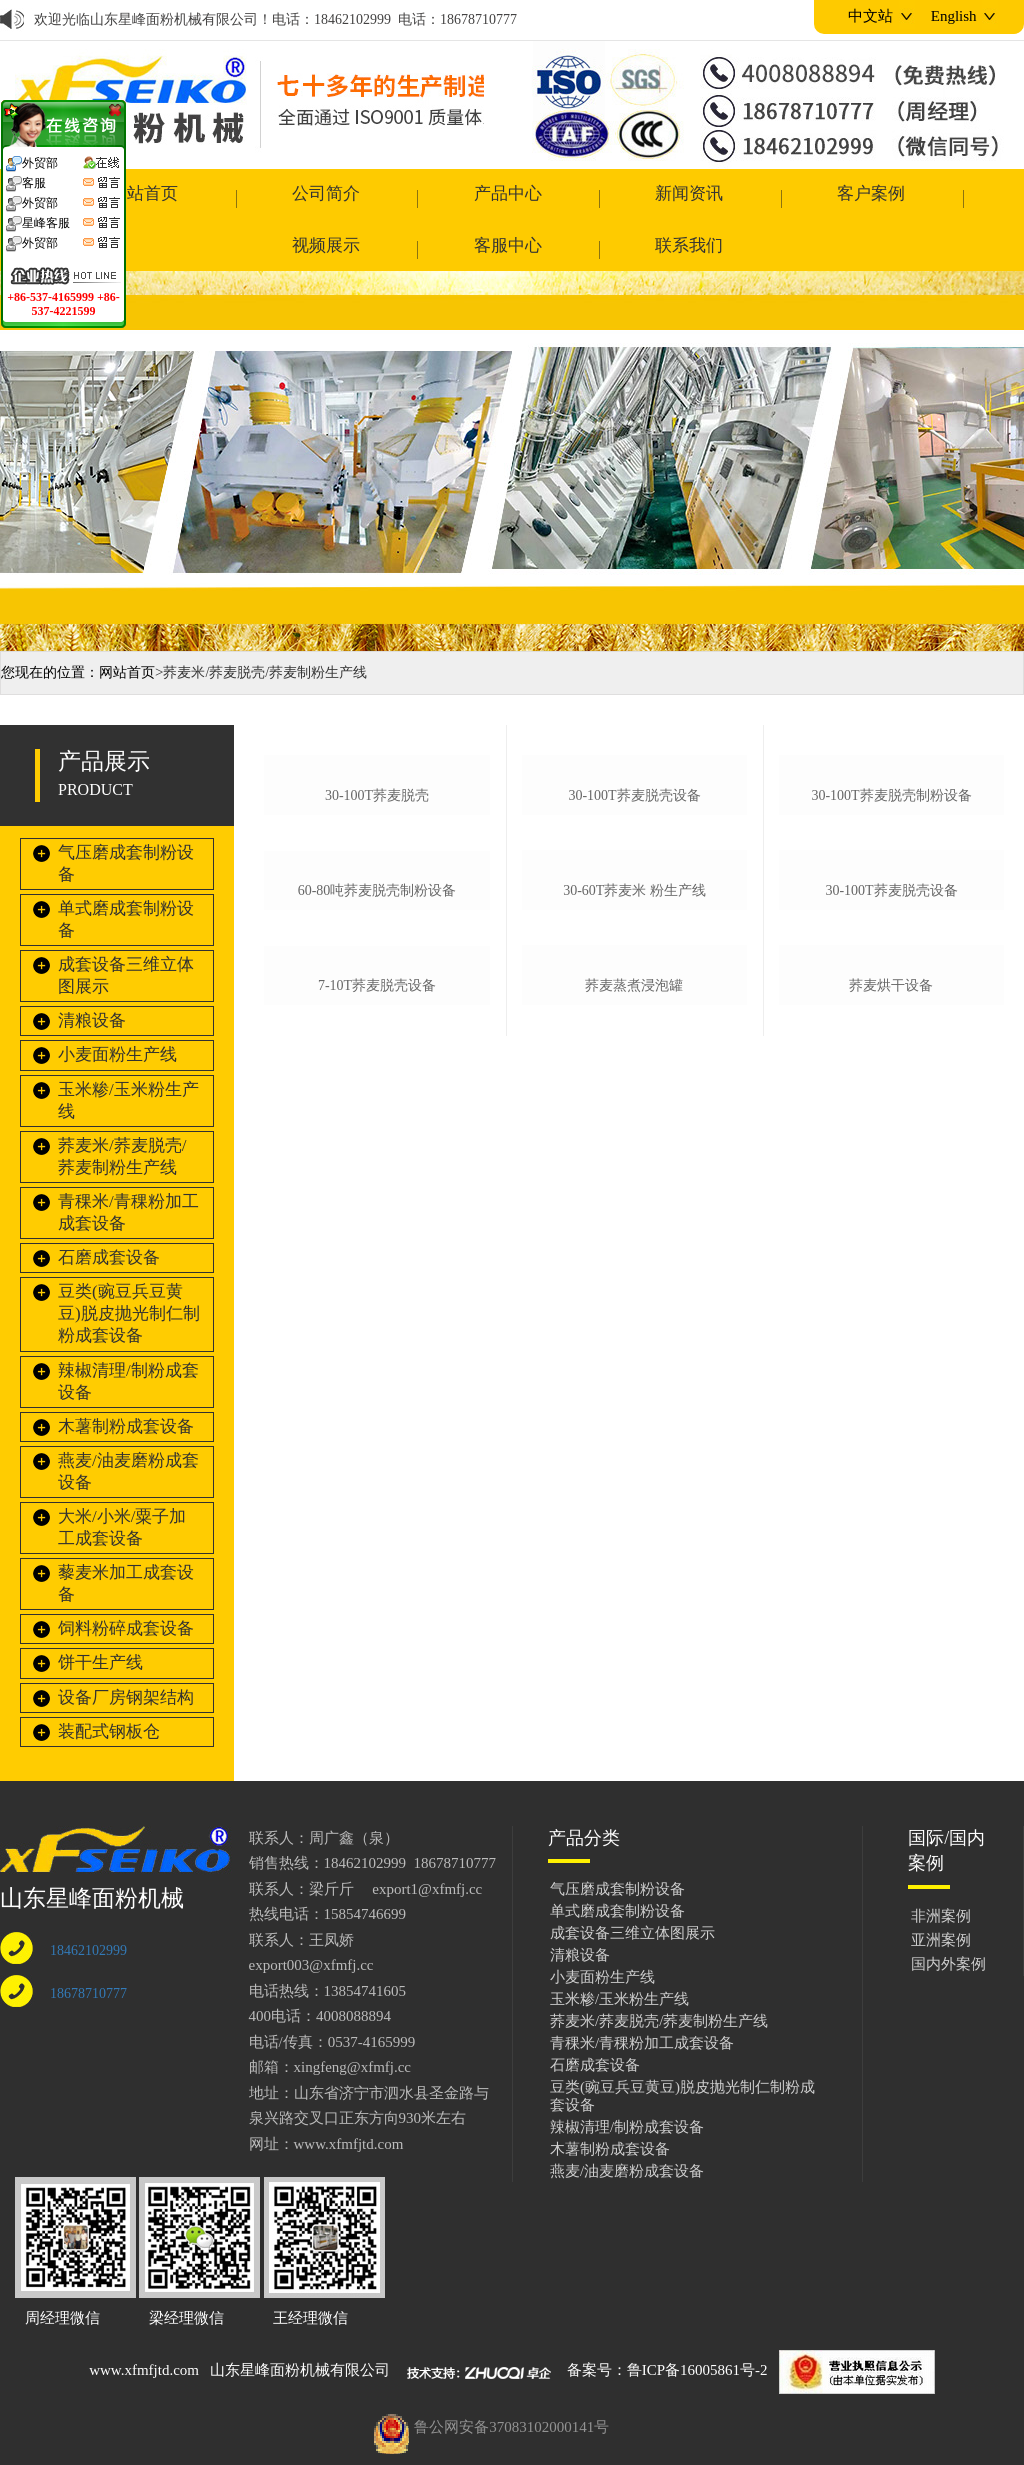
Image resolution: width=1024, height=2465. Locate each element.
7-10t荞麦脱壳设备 (377, 1393)
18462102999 (88, 1908)
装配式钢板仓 (109, 1689)
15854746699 (365, 1872)
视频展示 (698, 198)
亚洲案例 (941, 1898)
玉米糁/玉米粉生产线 (128, 1058)
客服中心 (825, 198)
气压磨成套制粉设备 (126, 821)
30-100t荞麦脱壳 (377, 902)
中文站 (870, 16)
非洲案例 (941, 1874)
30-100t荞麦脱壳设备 (634, 902)
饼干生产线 (100, 1620)
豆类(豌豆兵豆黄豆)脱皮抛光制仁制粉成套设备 (129, 1271)
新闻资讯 (446, 198)
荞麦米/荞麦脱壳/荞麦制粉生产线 (122, 1114)
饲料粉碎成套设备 (126, 1586)
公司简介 (193, 198)
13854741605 (365, 1949)
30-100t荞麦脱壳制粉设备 (891, 902)
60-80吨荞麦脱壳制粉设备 (377, 1147)
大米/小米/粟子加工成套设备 (122, 1485)
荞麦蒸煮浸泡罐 (634, 1390)
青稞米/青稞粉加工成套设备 (128, 1170)
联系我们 (951, 198)
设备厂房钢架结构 (126, 1655)
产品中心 (319, 198)
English (954, 16)
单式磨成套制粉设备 (126, 877)
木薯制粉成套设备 (126, 1384)
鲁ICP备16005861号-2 (697, 2328)
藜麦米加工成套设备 (126, 1541)
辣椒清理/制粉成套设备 (128, 1339)
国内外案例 (948, 1922)
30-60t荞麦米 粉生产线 (634, 1146)
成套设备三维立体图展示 (126, 933)
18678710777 (88, 1951)
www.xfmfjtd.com (144, 2328)
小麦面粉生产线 (117, 1013)
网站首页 (127, 630)
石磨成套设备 (109, 1215)
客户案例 (572, 198)
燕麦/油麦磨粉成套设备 (128, 1429)
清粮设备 (92, 978)
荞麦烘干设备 (891, 1390)
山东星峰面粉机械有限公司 (300, 2328)
